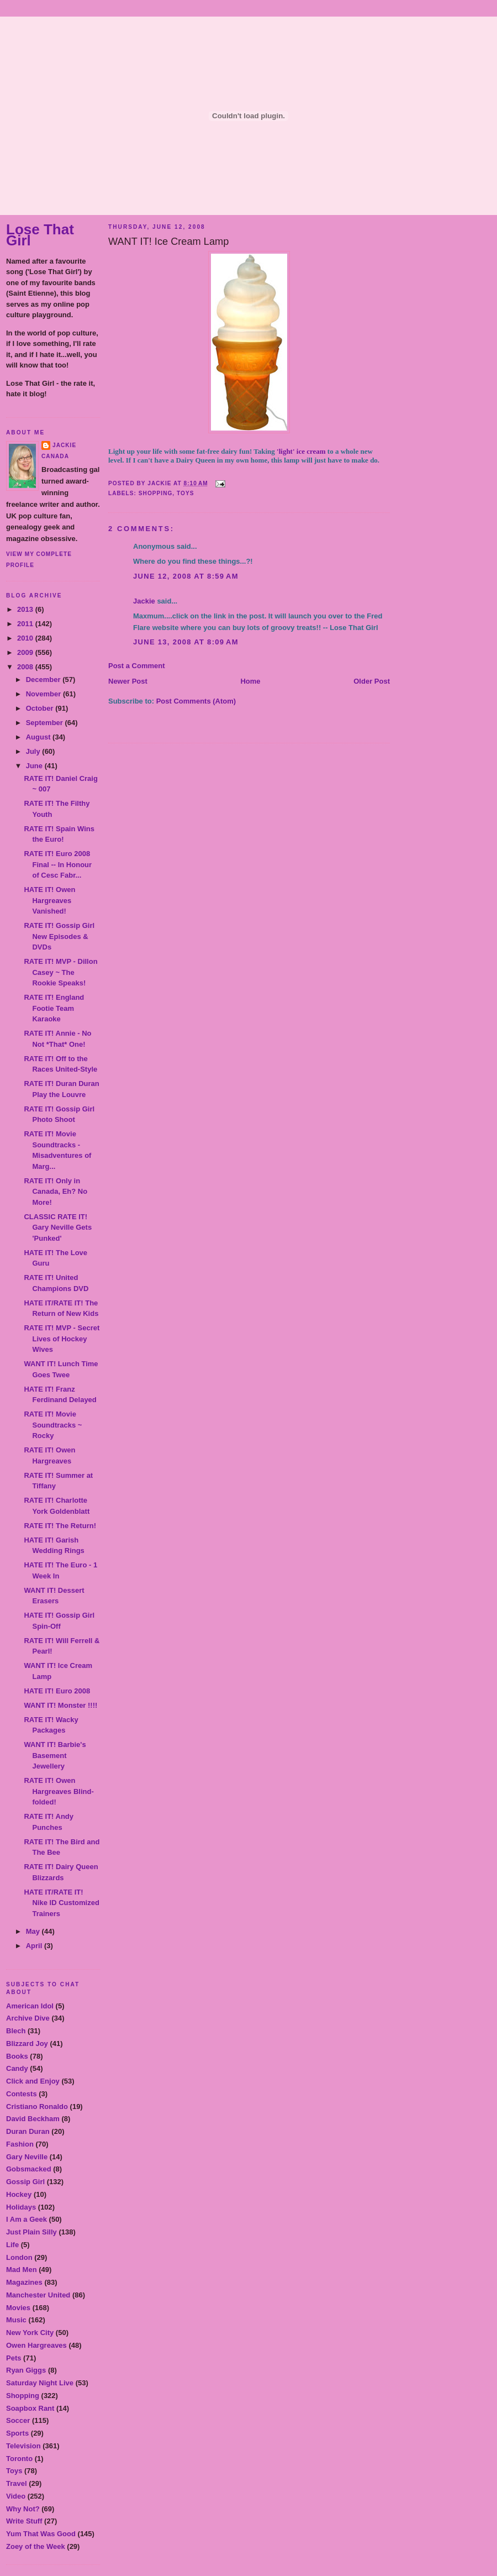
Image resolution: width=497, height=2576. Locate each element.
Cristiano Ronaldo (37, 2106)
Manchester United (38, 2295)
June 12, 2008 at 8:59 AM (186, 576)
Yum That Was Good (41, 2534)
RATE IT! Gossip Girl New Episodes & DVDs (59, 936)
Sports (17, 2433)
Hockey (18, 2194)
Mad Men (21, 2269)
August (39, 737)
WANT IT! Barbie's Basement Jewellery (55, 1755)
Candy (17, 2068)
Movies (18, 2308)
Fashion (20, 2144)
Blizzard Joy (27, 2043)
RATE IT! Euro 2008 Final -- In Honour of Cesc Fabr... (58, 864)
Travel (16, 2483)
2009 (26, 652)
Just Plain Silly (31, 2232)
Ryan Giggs (26, 2370)
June (35, 766)
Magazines (24, 2282)
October (40, 708)
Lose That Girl (40, 235)
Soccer (18, 2420)
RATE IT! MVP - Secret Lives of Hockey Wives (61, 1338)
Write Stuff (24, 2521)
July (34, 751)
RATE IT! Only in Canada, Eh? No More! (55, 1191)
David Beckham (33, 2119)
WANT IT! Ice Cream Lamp (168, 241)
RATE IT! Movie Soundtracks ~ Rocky (53, 1425)
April (35, 1946)
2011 (26, 624)
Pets (13, 2358)
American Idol (30, 2006)
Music (16, 2320)
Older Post (371, 681)
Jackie (64, 445)
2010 (26, 638)
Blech (15, 2031)
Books (17, 2056)
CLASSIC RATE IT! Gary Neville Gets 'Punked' (58, 1227)
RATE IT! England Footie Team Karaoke (54, 1008)
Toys (14, 2471)
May (34, 1931)
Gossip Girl (25, 2182)
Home (250, 681)
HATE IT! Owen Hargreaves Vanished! (49, 900)
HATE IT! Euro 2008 (57, 1691)
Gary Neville (26, 2157)
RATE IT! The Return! (60, 1526)
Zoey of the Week (35, 2546)
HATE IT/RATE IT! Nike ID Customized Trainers (61, 1903)
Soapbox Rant (30, 2408)
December (44, 679)
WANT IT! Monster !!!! (60, 1705)
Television (23, 2446)
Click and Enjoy (33, 2081)
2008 (26, 667)
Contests (21, 2094)
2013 (26, 609)
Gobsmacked (28, 2169)
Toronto (19, 2458)
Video (15, 2496)
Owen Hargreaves (36, 2345)
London (19, 2257)
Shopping (22, 2395)
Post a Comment (136, 666)
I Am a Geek (26, 2219)
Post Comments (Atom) (196, 701)
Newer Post (127, 681)
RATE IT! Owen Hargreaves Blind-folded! (58, 1791)
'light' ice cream (301, 451)
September (45, 722)
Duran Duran (28, 2131)
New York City (30, 2332)
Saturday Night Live (39, 2383)
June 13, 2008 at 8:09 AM (186, 642)
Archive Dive (28, 2018)
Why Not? (23, 2509)
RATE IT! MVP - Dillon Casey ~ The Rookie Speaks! (60, 972)
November (44, 694)
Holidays (21, 2207)
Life (12, 2245)
